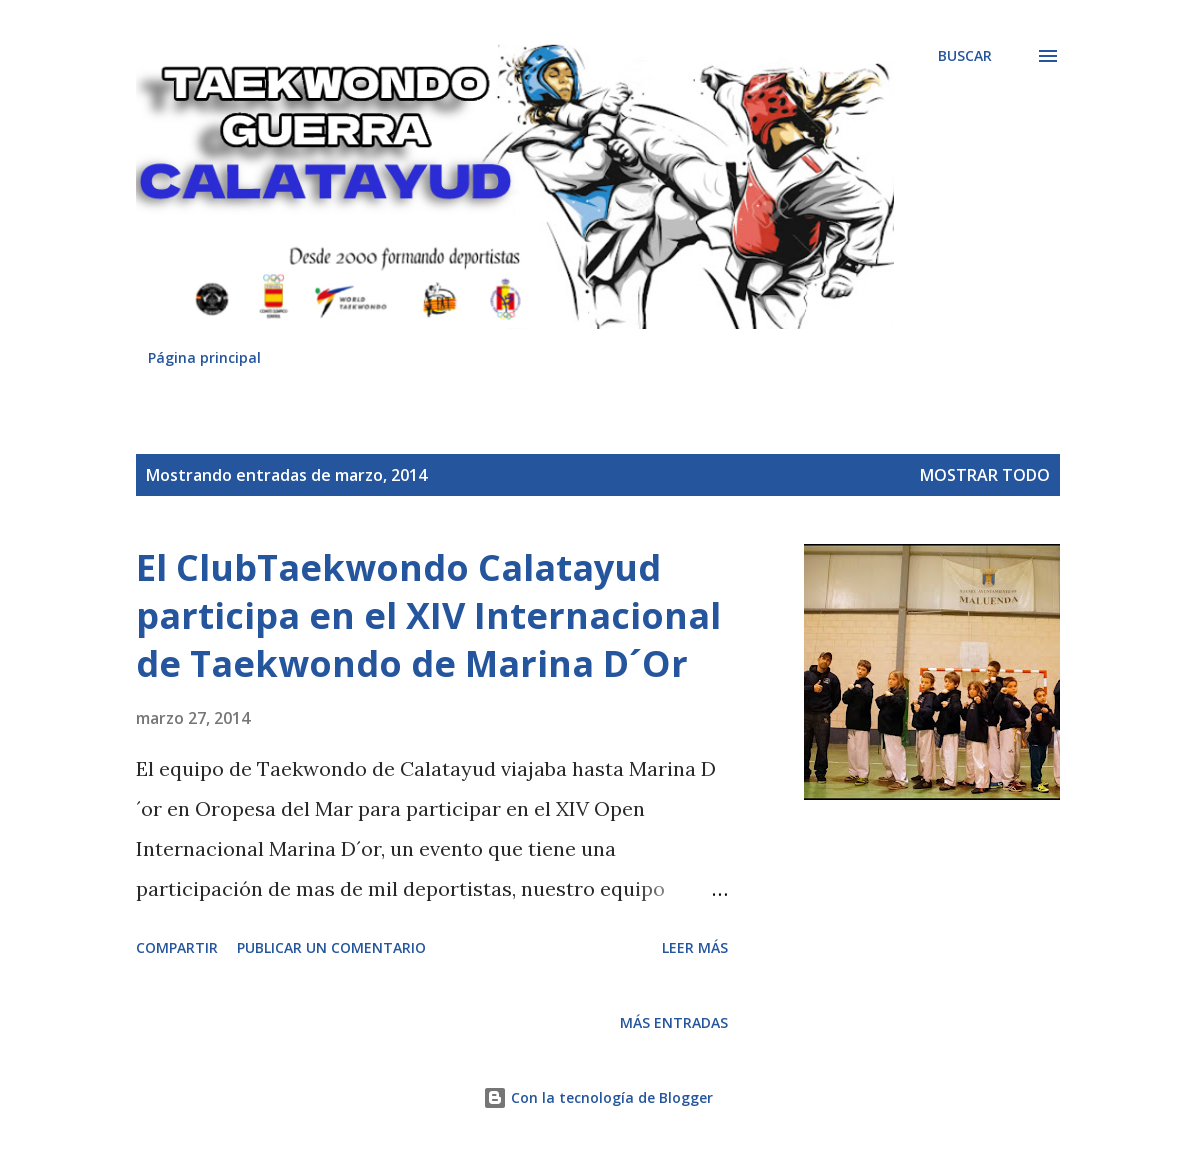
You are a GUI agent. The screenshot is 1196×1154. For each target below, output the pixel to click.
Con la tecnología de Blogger (598, 1097)
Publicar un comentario (331, 947)
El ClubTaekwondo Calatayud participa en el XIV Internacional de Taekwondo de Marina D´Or (428, 615)
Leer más (695, 947)
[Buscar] (965, 56)
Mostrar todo (985, 475)
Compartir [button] (177, 947)
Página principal (204, 357)
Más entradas (674, 1022)
